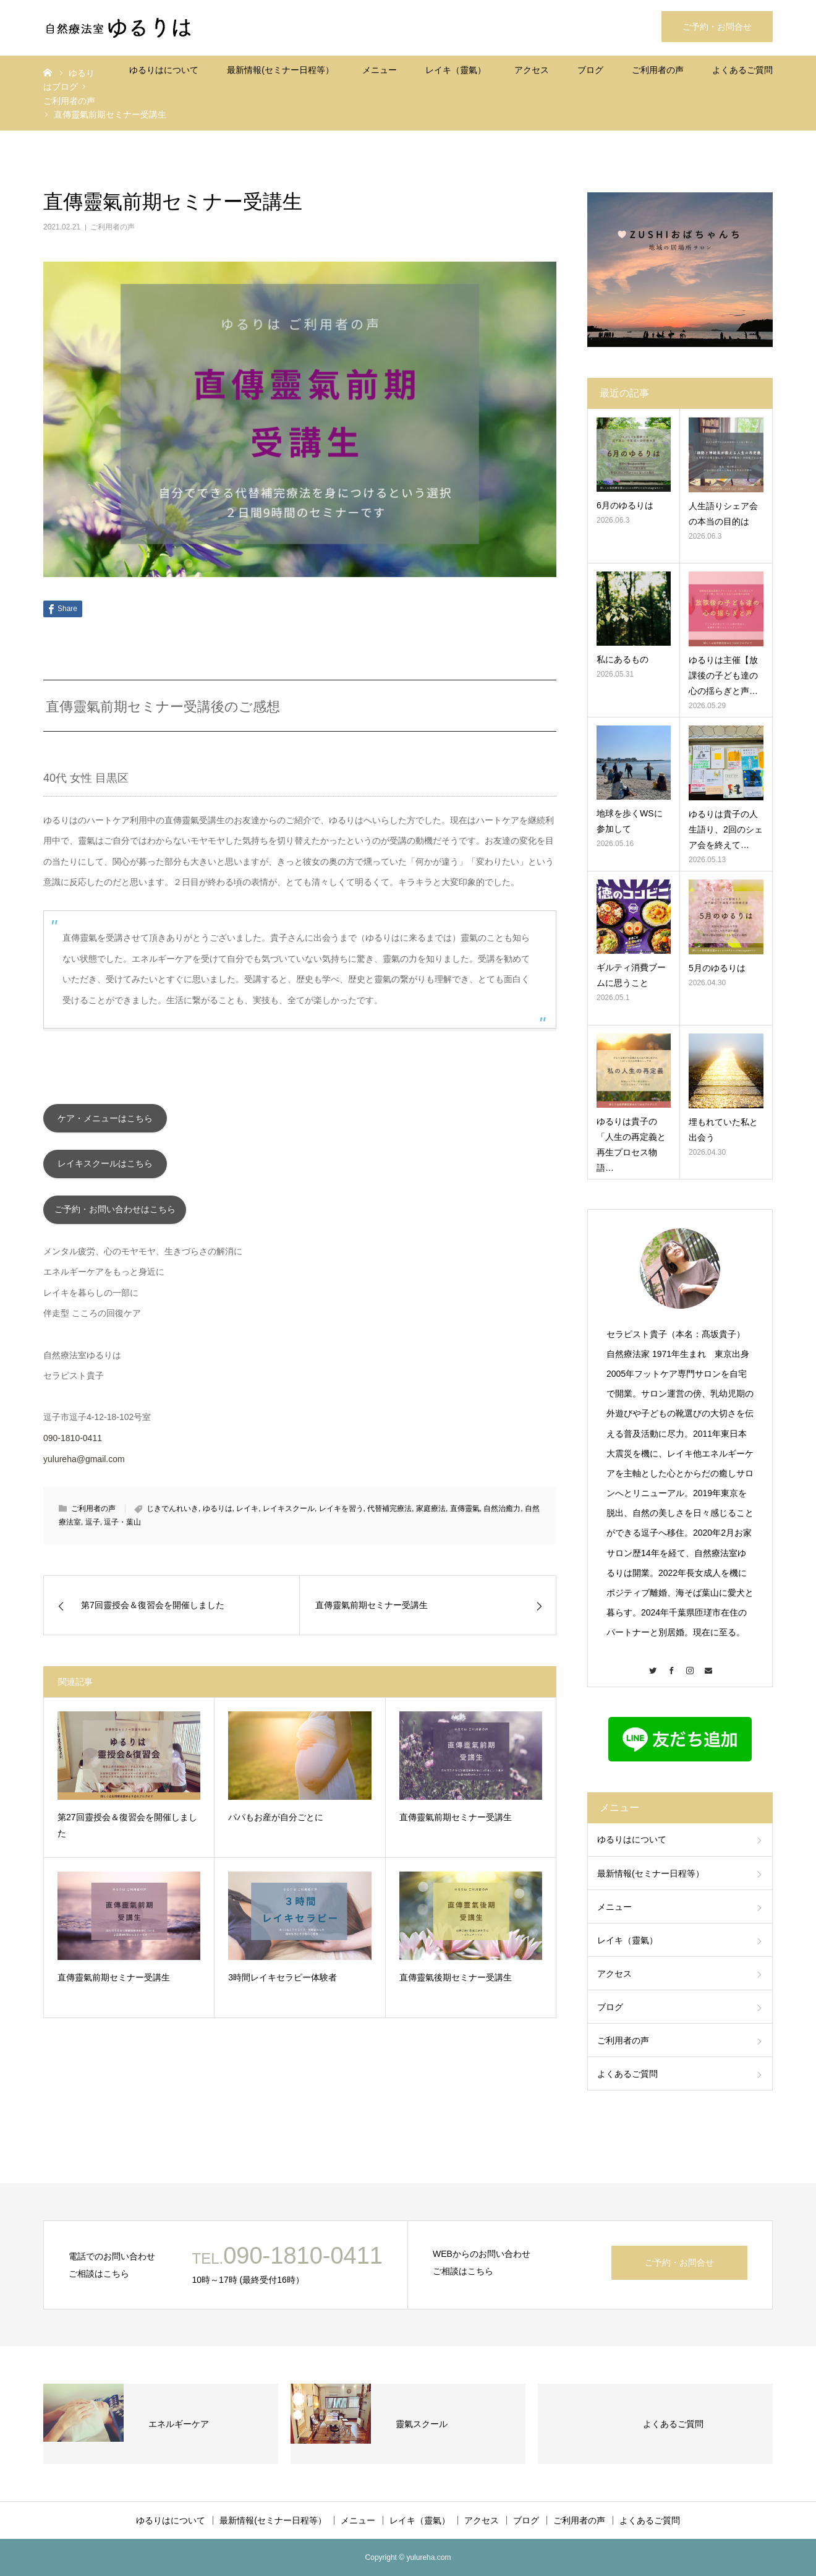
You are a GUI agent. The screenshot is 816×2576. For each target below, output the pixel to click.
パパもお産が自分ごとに (275, 1823)
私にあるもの (622, 659)
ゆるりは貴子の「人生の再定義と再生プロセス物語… (631, 1144)
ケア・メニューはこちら (105, 1119)
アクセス (531, 70)
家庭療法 (431, 1514)
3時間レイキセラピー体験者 (282, 1983)
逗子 (92, 1528)
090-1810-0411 (72, 1444)
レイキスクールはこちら (105, 1167)
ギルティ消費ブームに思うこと (631, 975)
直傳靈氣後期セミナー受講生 (455, 1983)
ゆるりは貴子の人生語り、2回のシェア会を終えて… (726, 829)
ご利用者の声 (658, 70)
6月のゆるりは (625, 505)
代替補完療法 (389, 1514)
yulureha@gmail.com (84, 1465)
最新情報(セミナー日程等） (280, 70)
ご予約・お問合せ (717, 27)
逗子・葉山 (122, 1528)
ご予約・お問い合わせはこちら (115, 1215)
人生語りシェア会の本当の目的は (723, 513)
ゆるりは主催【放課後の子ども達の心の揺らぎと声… (723, 675)
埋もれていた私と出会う (723, 1129)
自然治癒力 (502, 1514)
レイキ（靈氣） (455, 70)
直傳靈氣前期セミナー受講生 (455, 1823)
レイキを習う (341, 1514)
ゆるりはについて (163, 70)
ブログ (590, 70)
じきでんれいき (172, 1514)
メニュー (379, 70)
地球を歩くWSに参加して (630, 821)
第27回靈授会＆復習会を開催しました (127, 1831)
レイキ (247, 1514)
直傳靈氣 (465, 1514)
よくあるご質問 (742, 70)
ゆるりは (217, 1514)
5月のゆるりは (717, 968)
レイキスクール (289, 1514)
